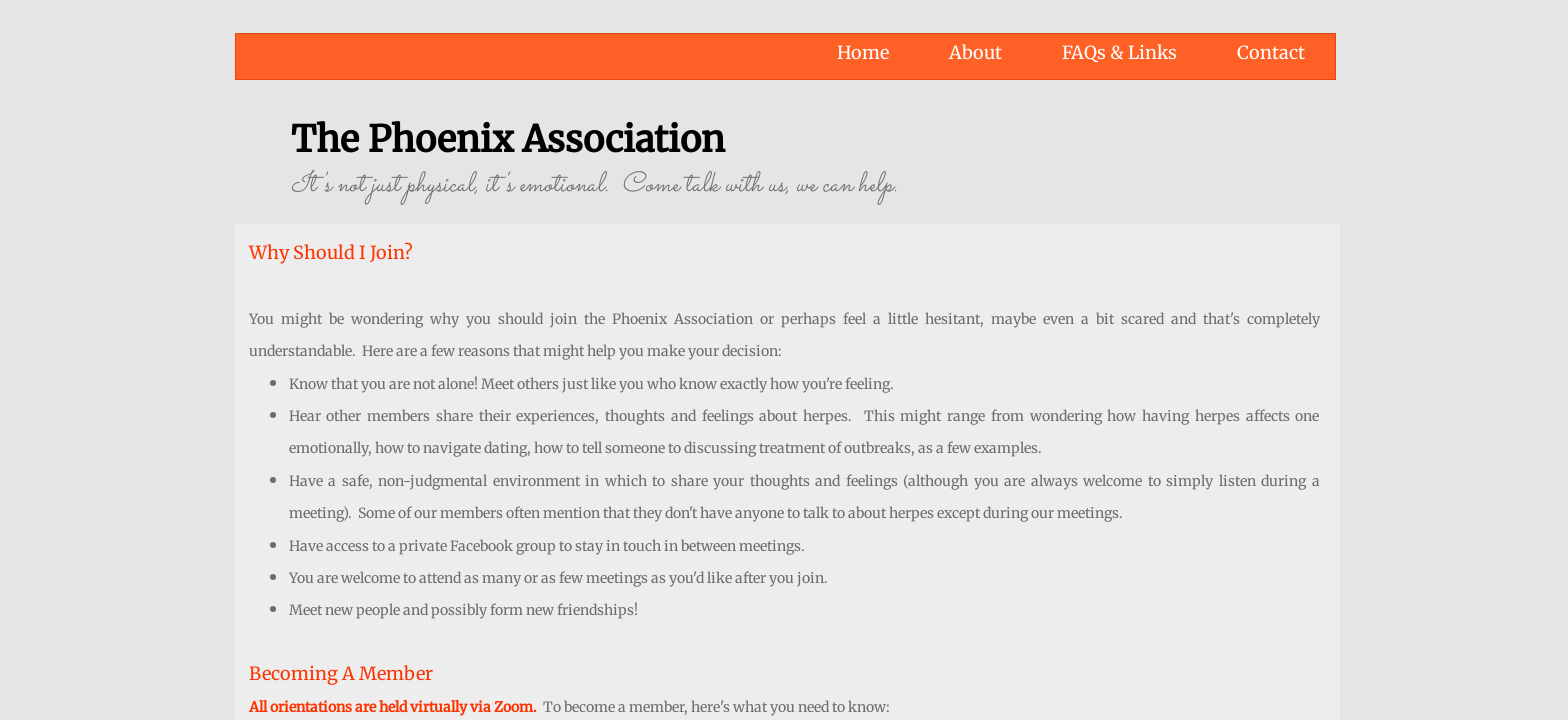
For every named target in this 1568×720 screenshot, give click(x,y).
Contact (1271, 52)
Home (863, 52)
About (975, 52)
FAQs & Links (1119, 52)
